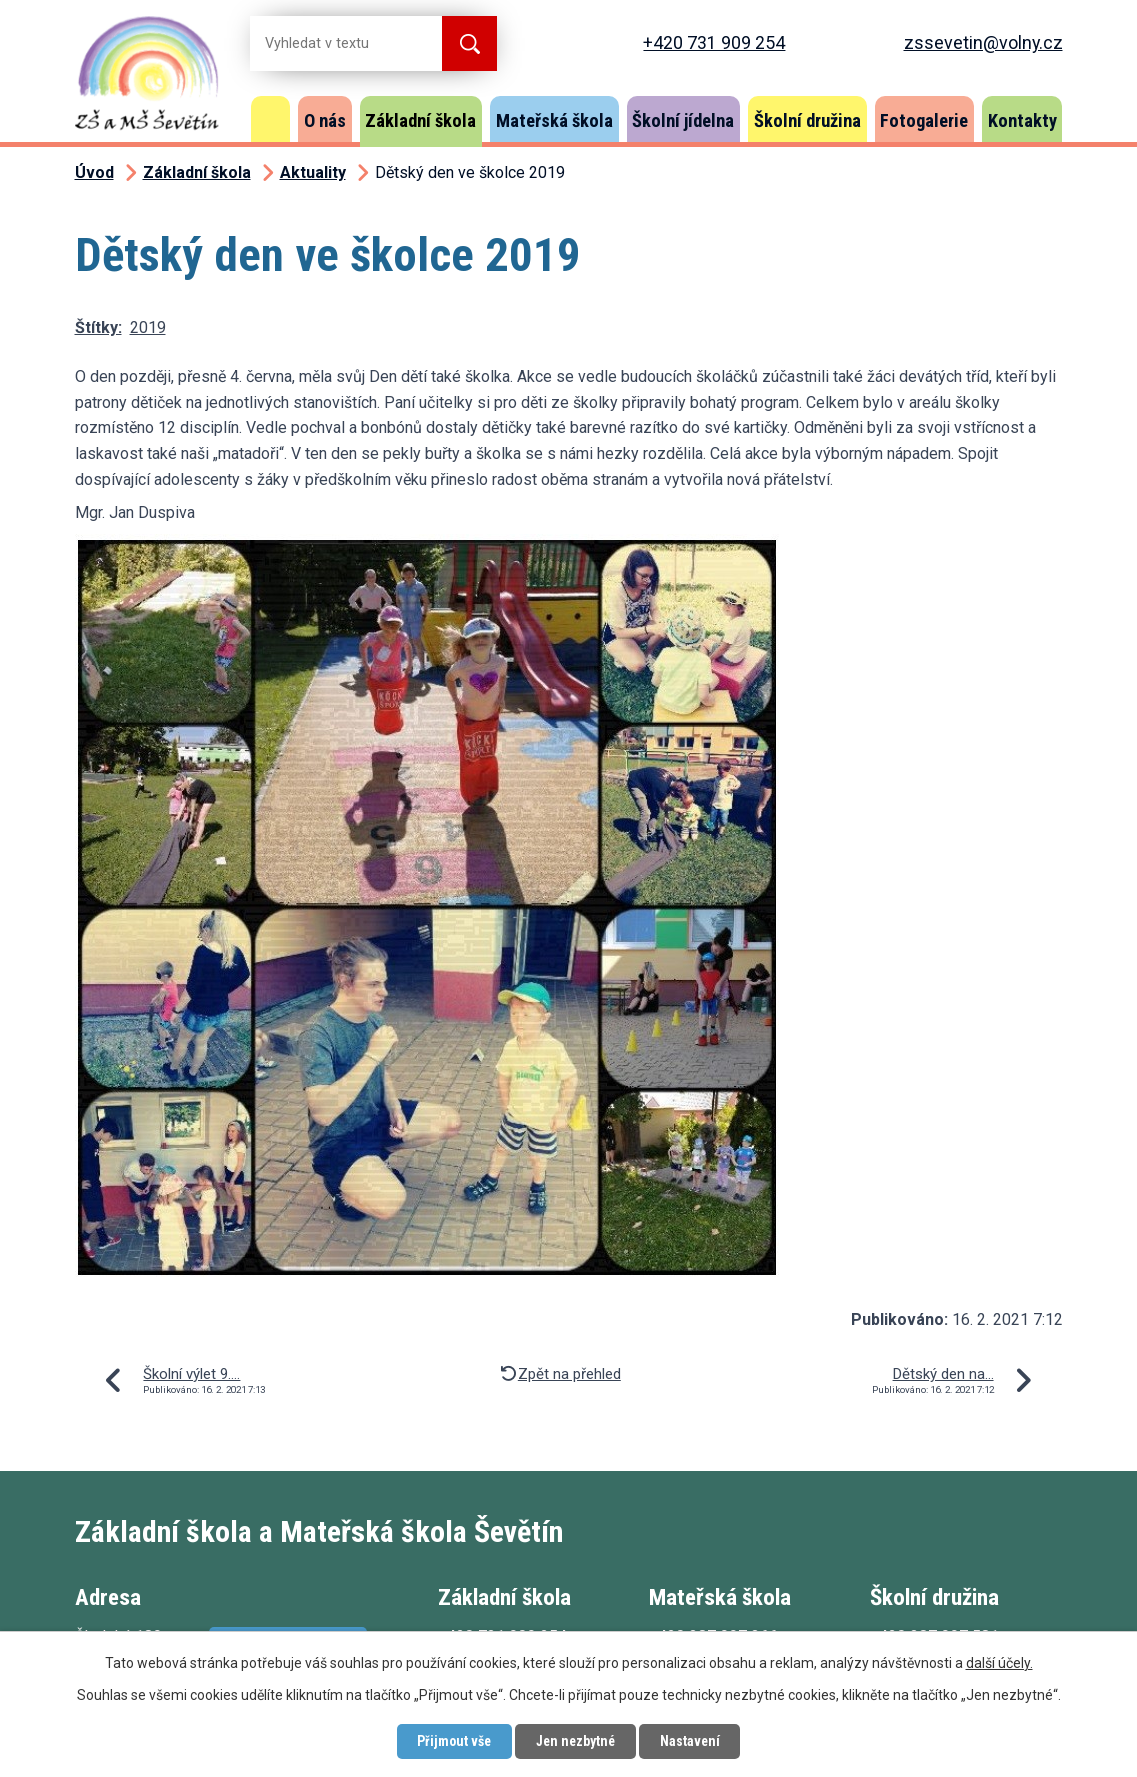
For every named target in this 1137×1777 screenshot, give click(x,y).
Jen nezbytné (576, 1741)
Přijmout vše (452, 1741)
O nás (325, 120)
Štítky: (98, 327)
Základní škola (420, 120)
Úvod (271, 119)
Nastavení (693, 1741)
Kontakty (1022, 120)
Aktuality (313, 172)
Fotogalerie (924, 120)
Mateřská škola (554, 120)
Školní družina (807, 120)
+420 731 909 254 (714, 42)
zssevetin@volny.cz (983, 42)
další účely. (999, 1662)
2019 (148, 327)
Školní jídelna (683, 120)
